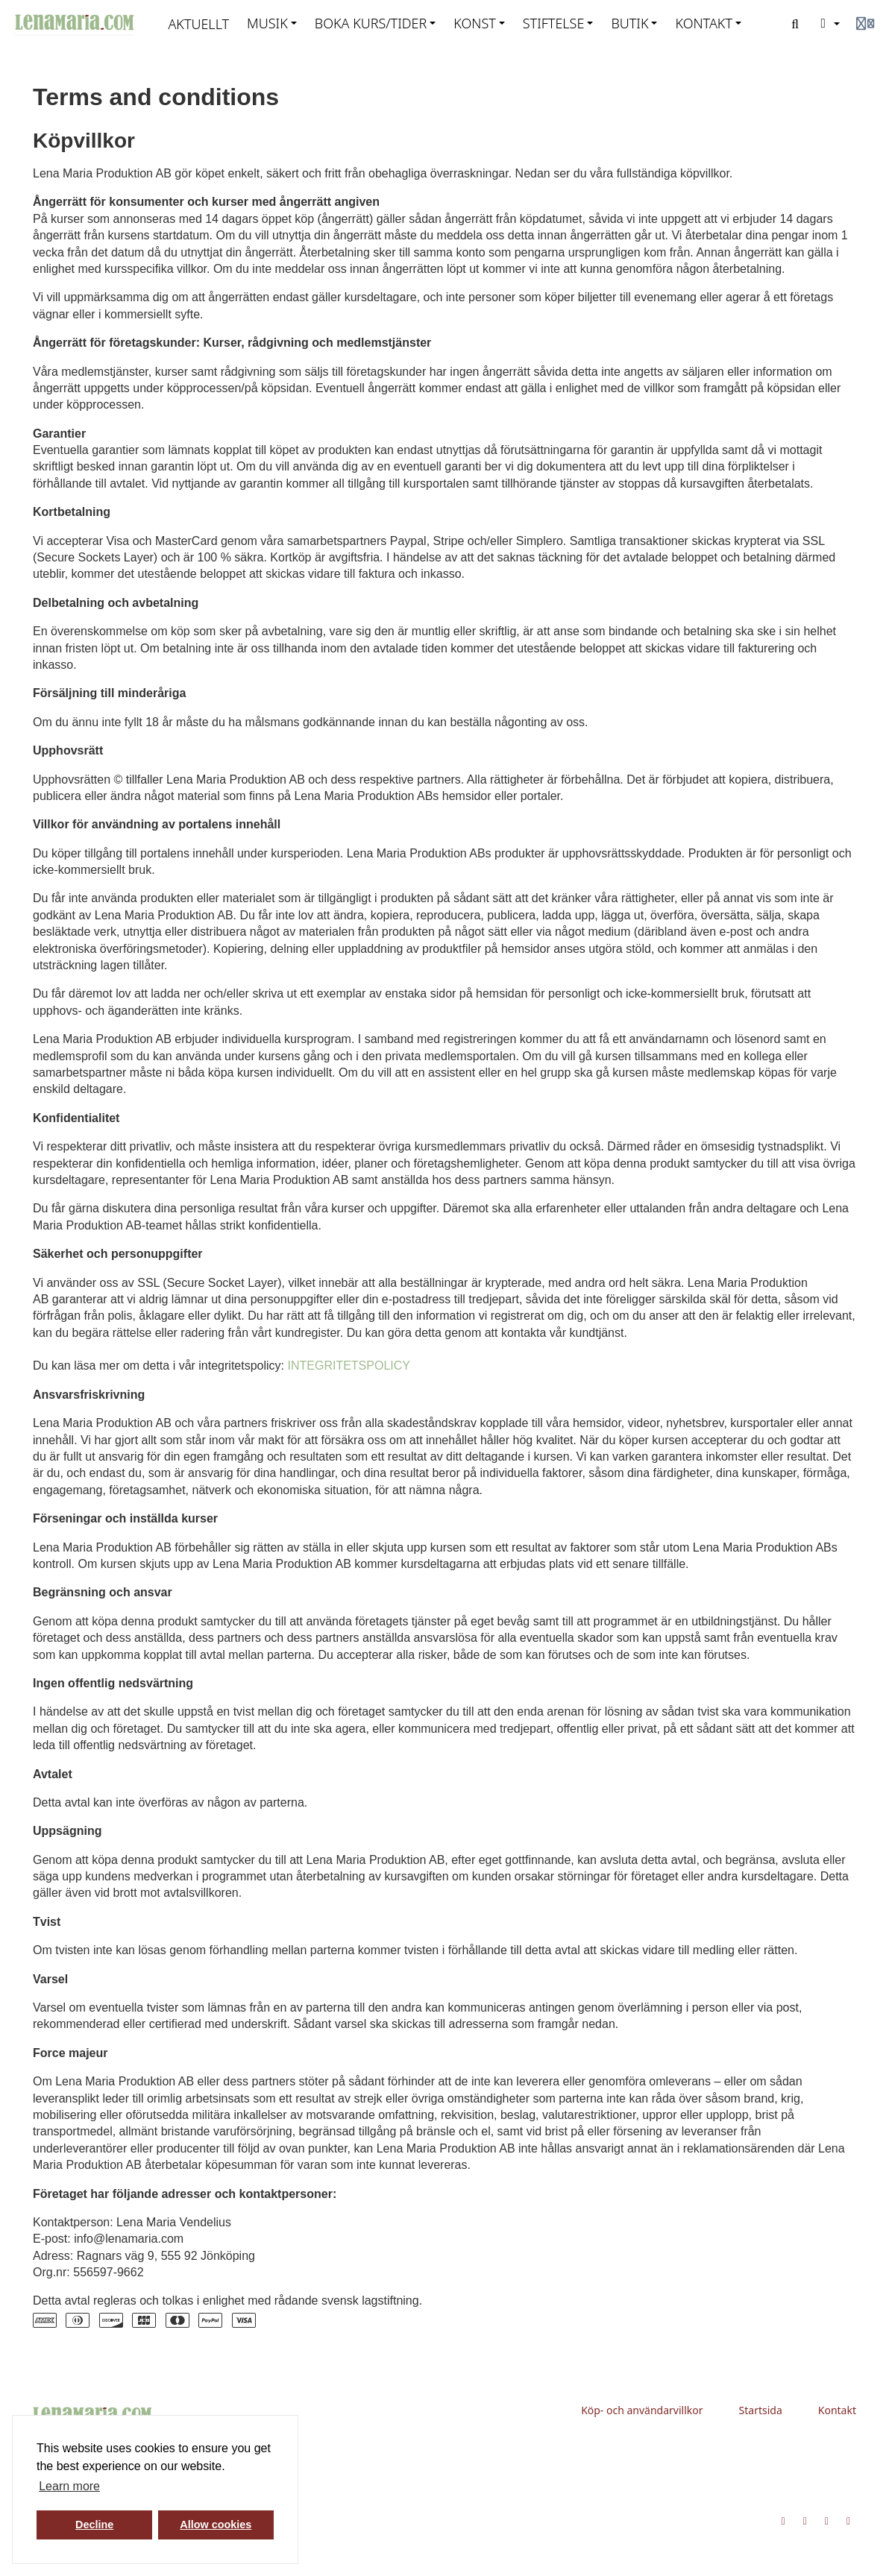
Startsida (760, 2410)
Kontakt (837, 2410)
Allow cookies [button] (215, 2525)
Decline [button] (94, 2525)
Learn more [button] (69, 2486)
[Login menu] (865, 24)
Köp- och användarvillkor (642, 2410)
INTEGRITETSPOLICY (348, 1365)
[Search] (795, 24)
